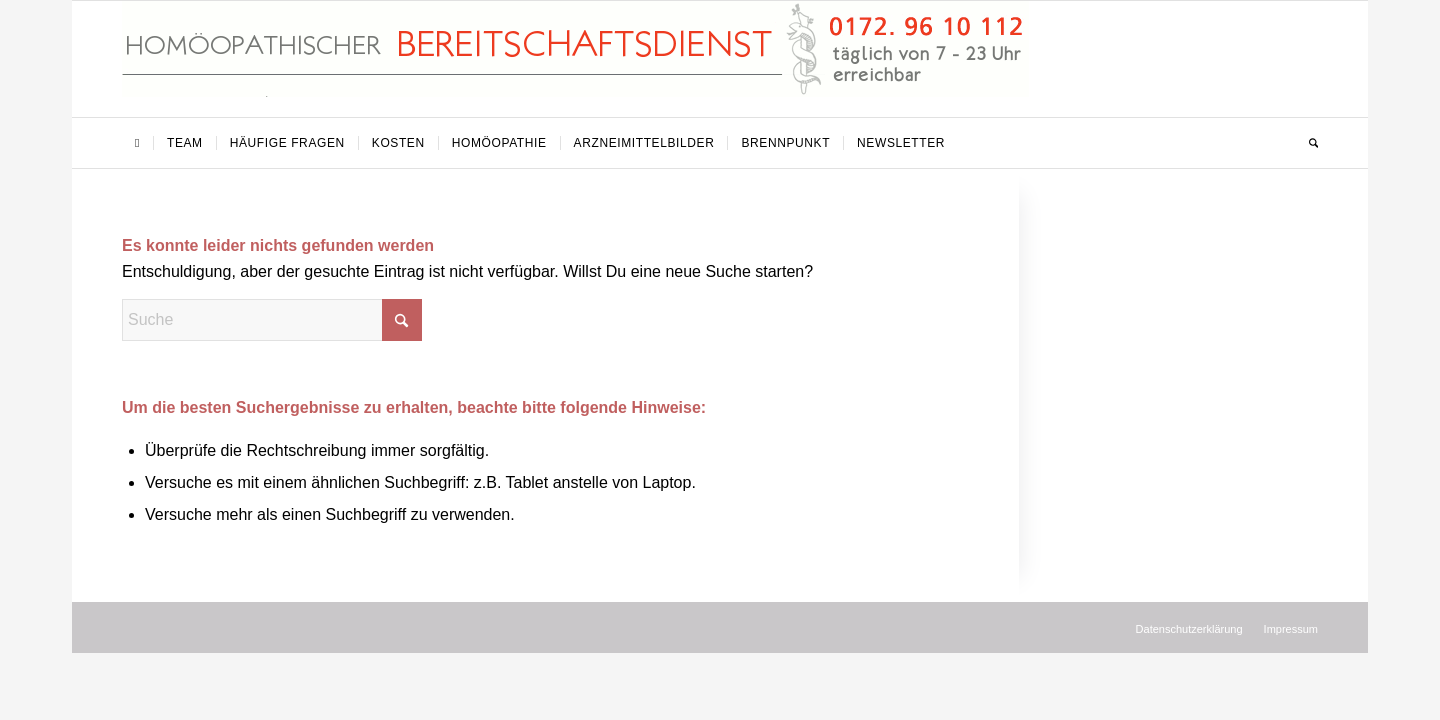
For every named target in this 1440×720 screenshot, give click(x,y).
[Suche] (1307, 143)
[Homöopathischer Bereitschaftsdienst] (575, 59)
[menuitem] (137, 143)
